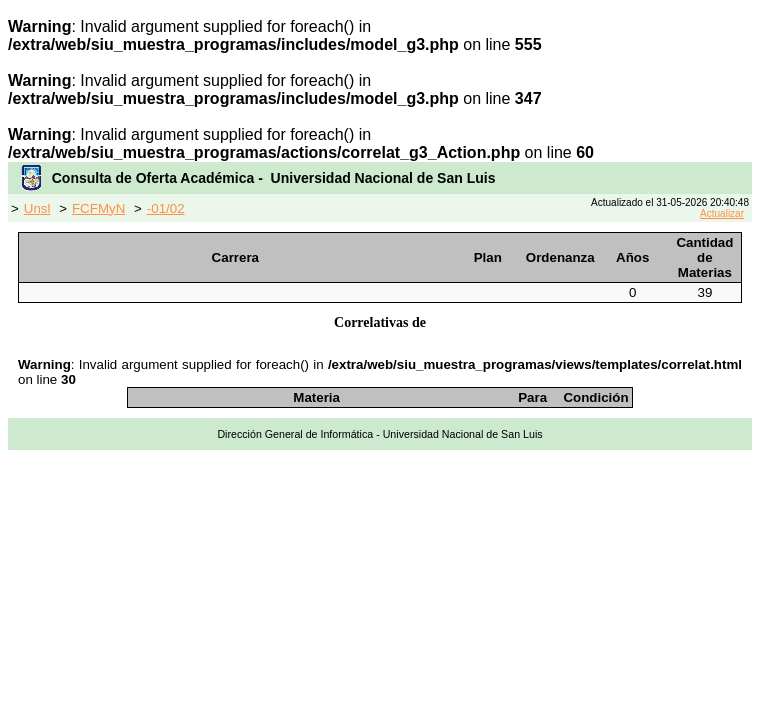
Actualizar (722, 213)
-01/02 (166, 208)
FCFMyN (98, 208)
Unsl (37, 208)
